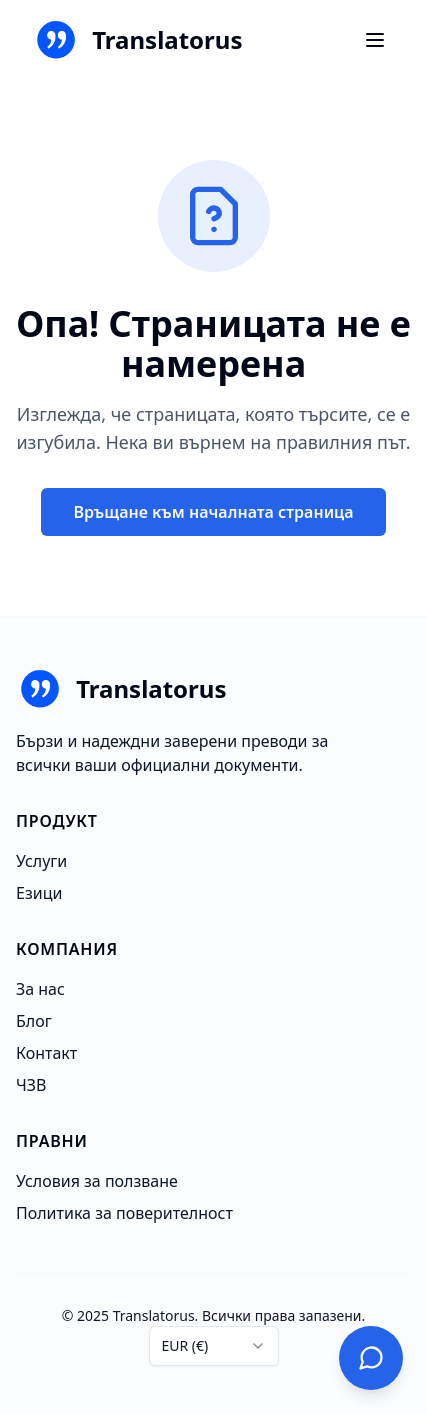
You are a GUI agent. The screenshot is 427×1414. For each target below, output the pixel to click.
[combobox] (214, 1346)
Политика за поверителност (124, 1213)
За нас (40, 989)
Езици (39, 893)
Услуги (41, 861)
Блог (34, 1021)
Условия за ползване (97, 1181)
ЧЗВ (31, 1085)
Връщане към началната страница (213, 512)
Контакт (46, 1053)
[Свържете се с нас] (371, 1358)
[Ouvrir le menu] (375, 40)
